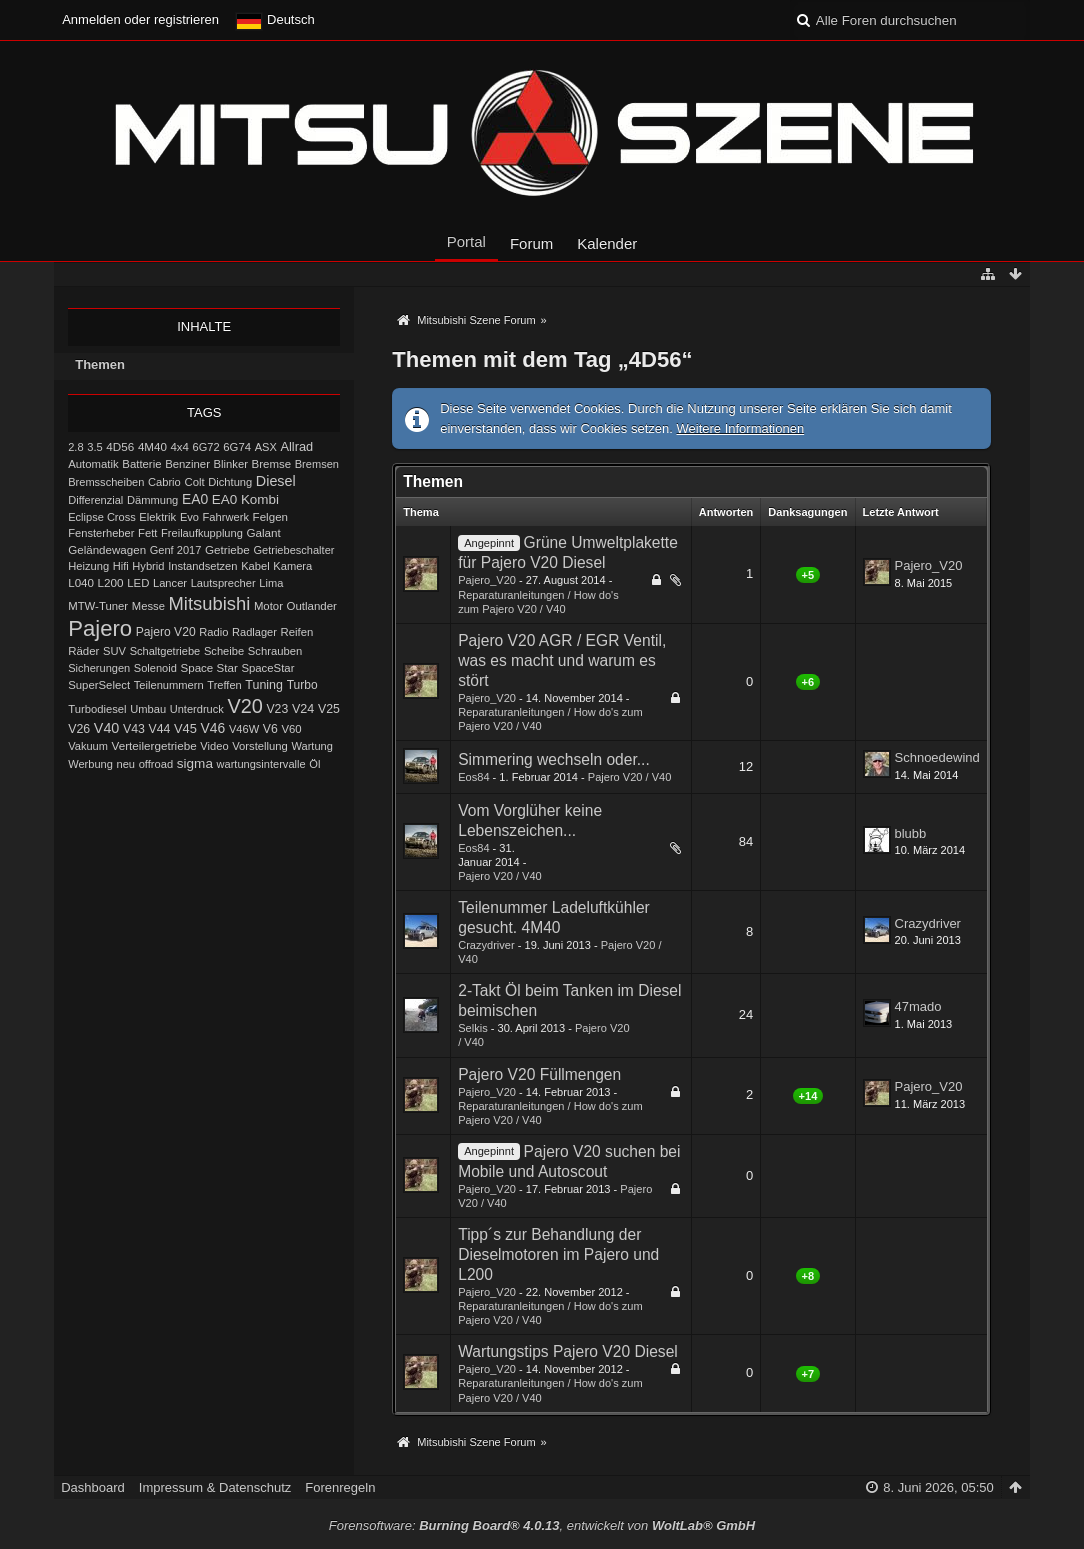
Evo (189, 517)
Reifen (297, 632)
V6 (270, 729)
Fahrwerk (226, 517)
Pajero (100, 628)
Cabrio (164, 482)
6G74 (237, 447)
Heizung (88, 566)
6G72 (206, 447)
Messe (148, 606)
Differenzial (95, 500)
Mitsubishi (210, 603)
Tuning (264, 685)
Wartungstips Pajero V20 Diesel (568, 1351)
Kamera (292, 566)
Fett (147, 533)
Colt (194, 482)
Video (214, 746)
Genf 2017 (176, 550)
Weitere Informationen (741, 428)
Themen (100, 364)
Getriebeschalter (293, 550)
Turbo (302, 685)
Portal (466, 241)
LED (138, 583)
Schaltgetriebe (165, 651)
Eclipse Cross (102, 517)
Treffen (224, 685)
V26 (79, 729)
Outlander (312, 606)
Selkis (472, 1028)
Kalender (607, 243)
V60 (291, 729)
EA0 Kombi (245, 499)
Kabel (255, 566)
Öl (314, 764)
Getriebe (227, 549)
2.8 (75, 447)
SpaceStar (267, 668)
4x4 (179, 447)
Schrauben (275, 651)
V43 (134, 729)
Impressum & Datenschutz (215, 1487)
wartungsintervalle (261, 764)
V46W (244, 729)
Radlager (254, 632)
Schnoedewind (937, 757)
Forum (531, 243)
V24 (303, 709)
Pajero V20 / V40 (630, 777)
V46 (213, 728)
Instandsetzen (202, 566)
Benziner (187, 464)
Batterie (141, 464)
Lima (271, 583)
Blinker (231, 464)
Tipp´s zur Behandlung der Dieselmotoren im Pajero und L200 (558, 1254)
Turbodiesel (97, 709)
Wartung (312, 746)
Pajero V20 (166, 632)
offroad (156, 764)
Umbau (148, 709)
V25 (329, 709)
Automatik (93, 464)
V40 (107, 728)
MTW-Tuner (98, 606)
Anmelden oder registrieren (140, 19)
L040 (81, 583)
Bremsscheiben (106, 482)
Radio (213, 632)
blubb (911, 833)
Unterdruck (197, 709)
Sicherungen (99, 668)
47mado (918, 1006)
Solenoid (155, 668)
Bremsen (317, 464)
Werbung (90, 764)
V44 (160, 729)
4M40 (152, 447)
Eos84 (473, 777)
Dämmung (152, 500)
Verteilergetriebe (154, 745)
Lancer (170, 583)
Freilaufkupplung (202, 533)
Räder (83, 651)
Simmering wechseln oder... (554, 759)
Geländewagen (107, 550)
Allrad (296, 446)
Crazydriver (486, 945)
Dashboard (93, 1487)
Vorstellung (260, 746)
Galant (263, 532)
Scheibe (224, 651)
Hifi (121, 566)
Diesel (276, 481)
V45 (185, 728)
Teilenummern (169, 685)
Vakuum (88, 746)
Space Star (208, 668)
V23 (277, 709)
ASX (266, 447)
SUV (114, 651)
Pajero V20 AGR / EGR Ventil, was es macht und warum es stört (562, 660)
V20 (244, 706)
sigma (195, 763)
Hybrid (148, 566)
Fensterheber (101, 533)
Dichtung (230, 482)
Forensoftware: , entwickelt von (542, 1525)
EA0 (195, 499)
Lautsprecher (223, 583)
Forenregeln (340, 1487)
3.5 (95, 447)
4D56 (120, 446)
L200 (111, 582)
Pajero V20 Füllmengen (539, 1074)
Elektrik (157, 517)
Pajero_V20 (487, 580)
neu (125, 764)
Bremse (272, 464)
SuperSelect (99, 685)
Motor (268, 606)
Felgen (270, 517)
